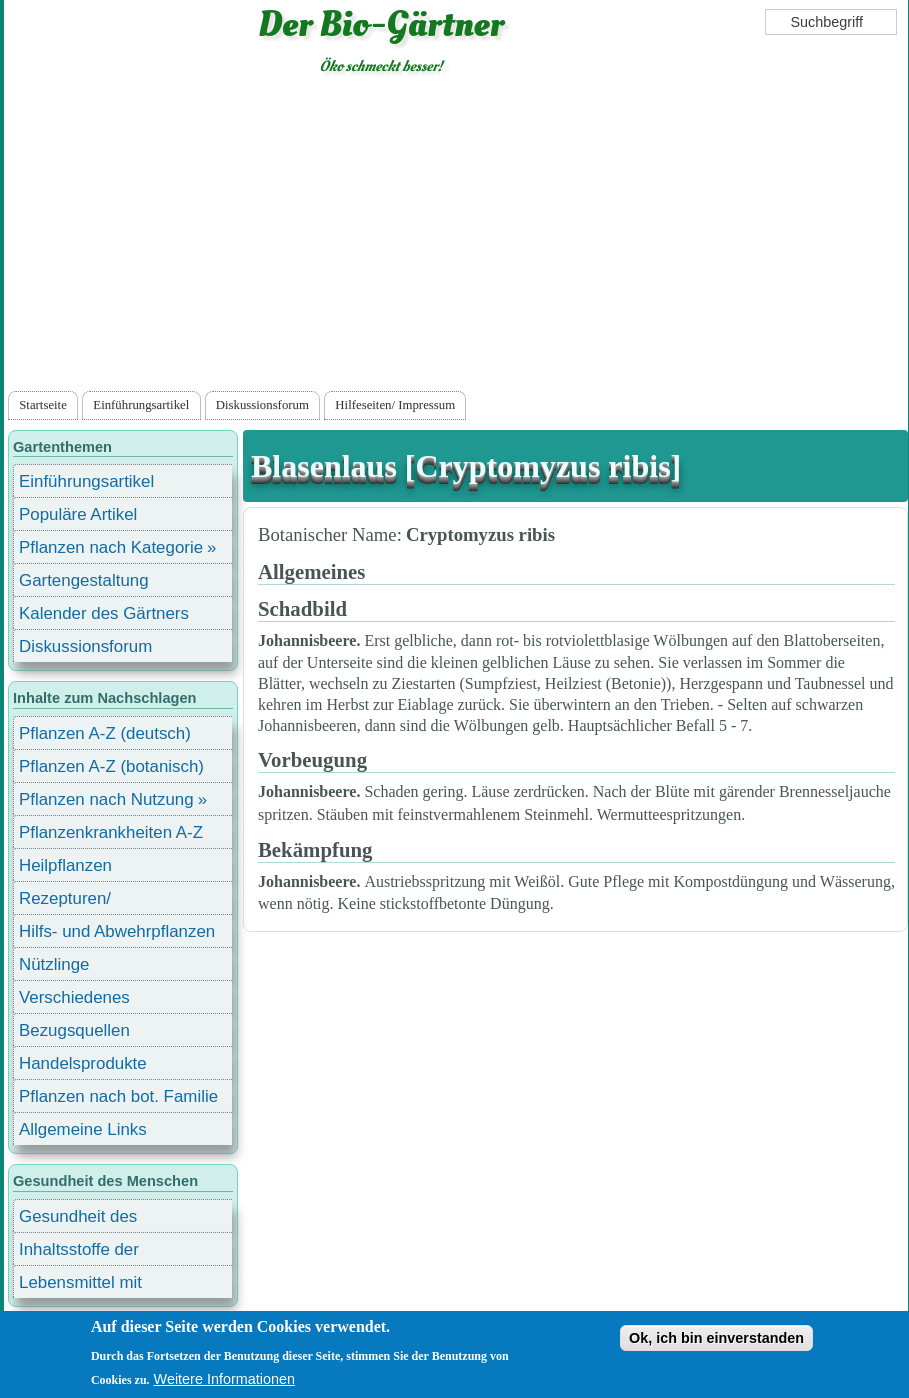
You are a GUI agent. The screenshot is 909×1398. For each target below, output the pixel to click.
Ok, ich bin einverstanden (716, 1338)
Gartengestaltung (84, 580)
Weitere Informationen (224, 1379)
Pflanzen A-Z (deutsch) (105, 733)
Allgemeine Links (83, 1129)
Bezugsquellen (74, 1030)
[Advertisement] (456, 237)
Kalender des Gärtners (104, 613)
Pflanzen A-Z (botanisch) (111, 766)
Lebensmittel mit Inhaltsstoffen (80, 1285)
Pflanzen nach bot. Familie (118, 1096)
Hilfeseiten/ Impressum (395, 405)
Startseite (43, 405)
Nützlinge (54, 964)
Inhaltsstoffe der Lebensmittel (79, 1252)
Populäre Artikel (78, 514)
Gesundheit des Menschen (78, 1219)
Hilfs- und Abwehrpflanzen (117, 931)
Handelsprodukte (83, 1063)
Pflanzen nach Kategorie (111, 547)
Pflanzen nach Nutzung (106, 799)
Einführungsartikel (141, 405)
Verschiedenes (74, 997)
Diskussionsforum (262, 405)
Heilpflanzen (65, 865)
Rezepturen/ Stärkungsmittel (77, 901)
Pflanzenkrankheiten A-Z (111, 832)
